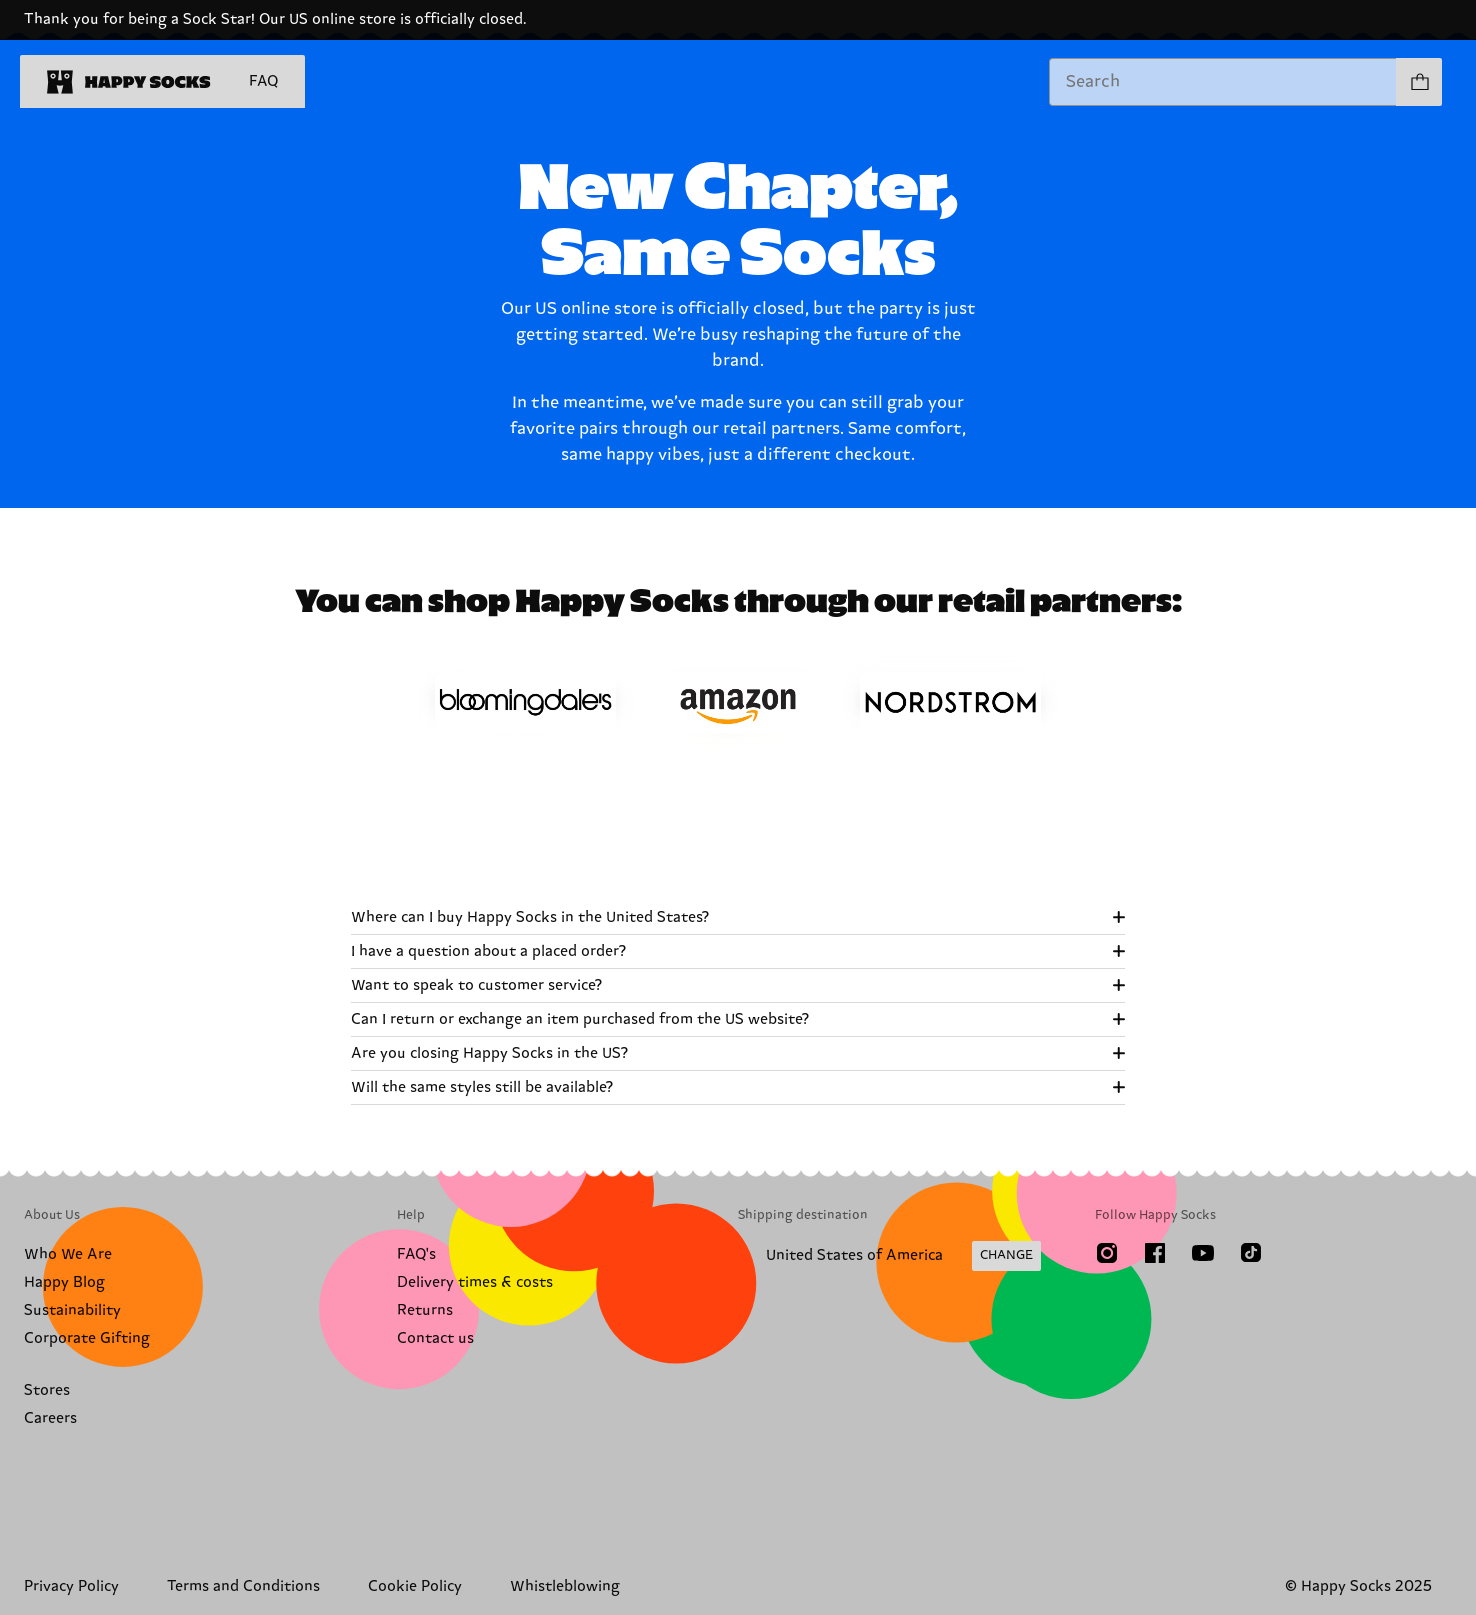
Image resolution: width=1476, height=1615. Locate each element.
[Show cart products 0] (1419, 82)
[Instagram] (1107, 1253)
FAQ (263, 81)
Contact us (435, 1338)
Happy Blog (64, 1282)
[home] (129, 82)
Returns (425, 1310)
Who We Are (68, 1254)
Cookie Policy (415, 1586)
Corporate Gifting (87, 1338)
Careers (50, 1418)
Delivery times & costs (475, 1282)
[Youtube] (1203, 1253)
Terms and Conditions (243, 1586)
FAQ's (416, 1254)
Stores (47, 1390)
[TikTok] (1251, 1253)
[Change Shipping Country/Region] (889, 1256)
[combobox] (1223, 82)
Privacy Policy (71, 1586)
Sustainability (72, 1310)
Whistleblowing (565, 1586)
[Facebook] (1155, 1253)
